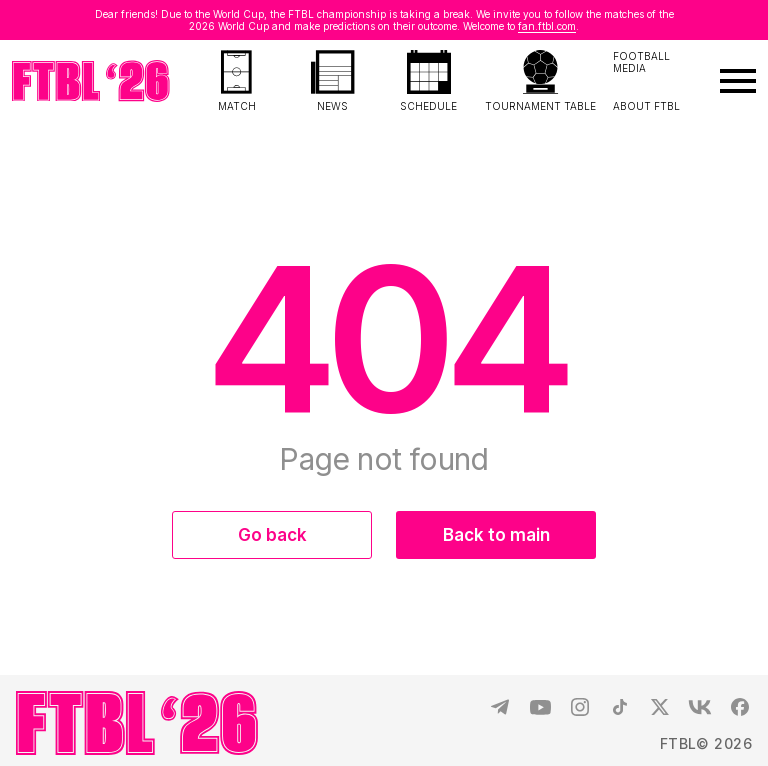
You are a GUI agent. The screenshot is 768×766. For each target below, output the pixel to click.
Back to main (496, 535)
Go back (272, 535)
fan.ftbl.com (547, 26)
